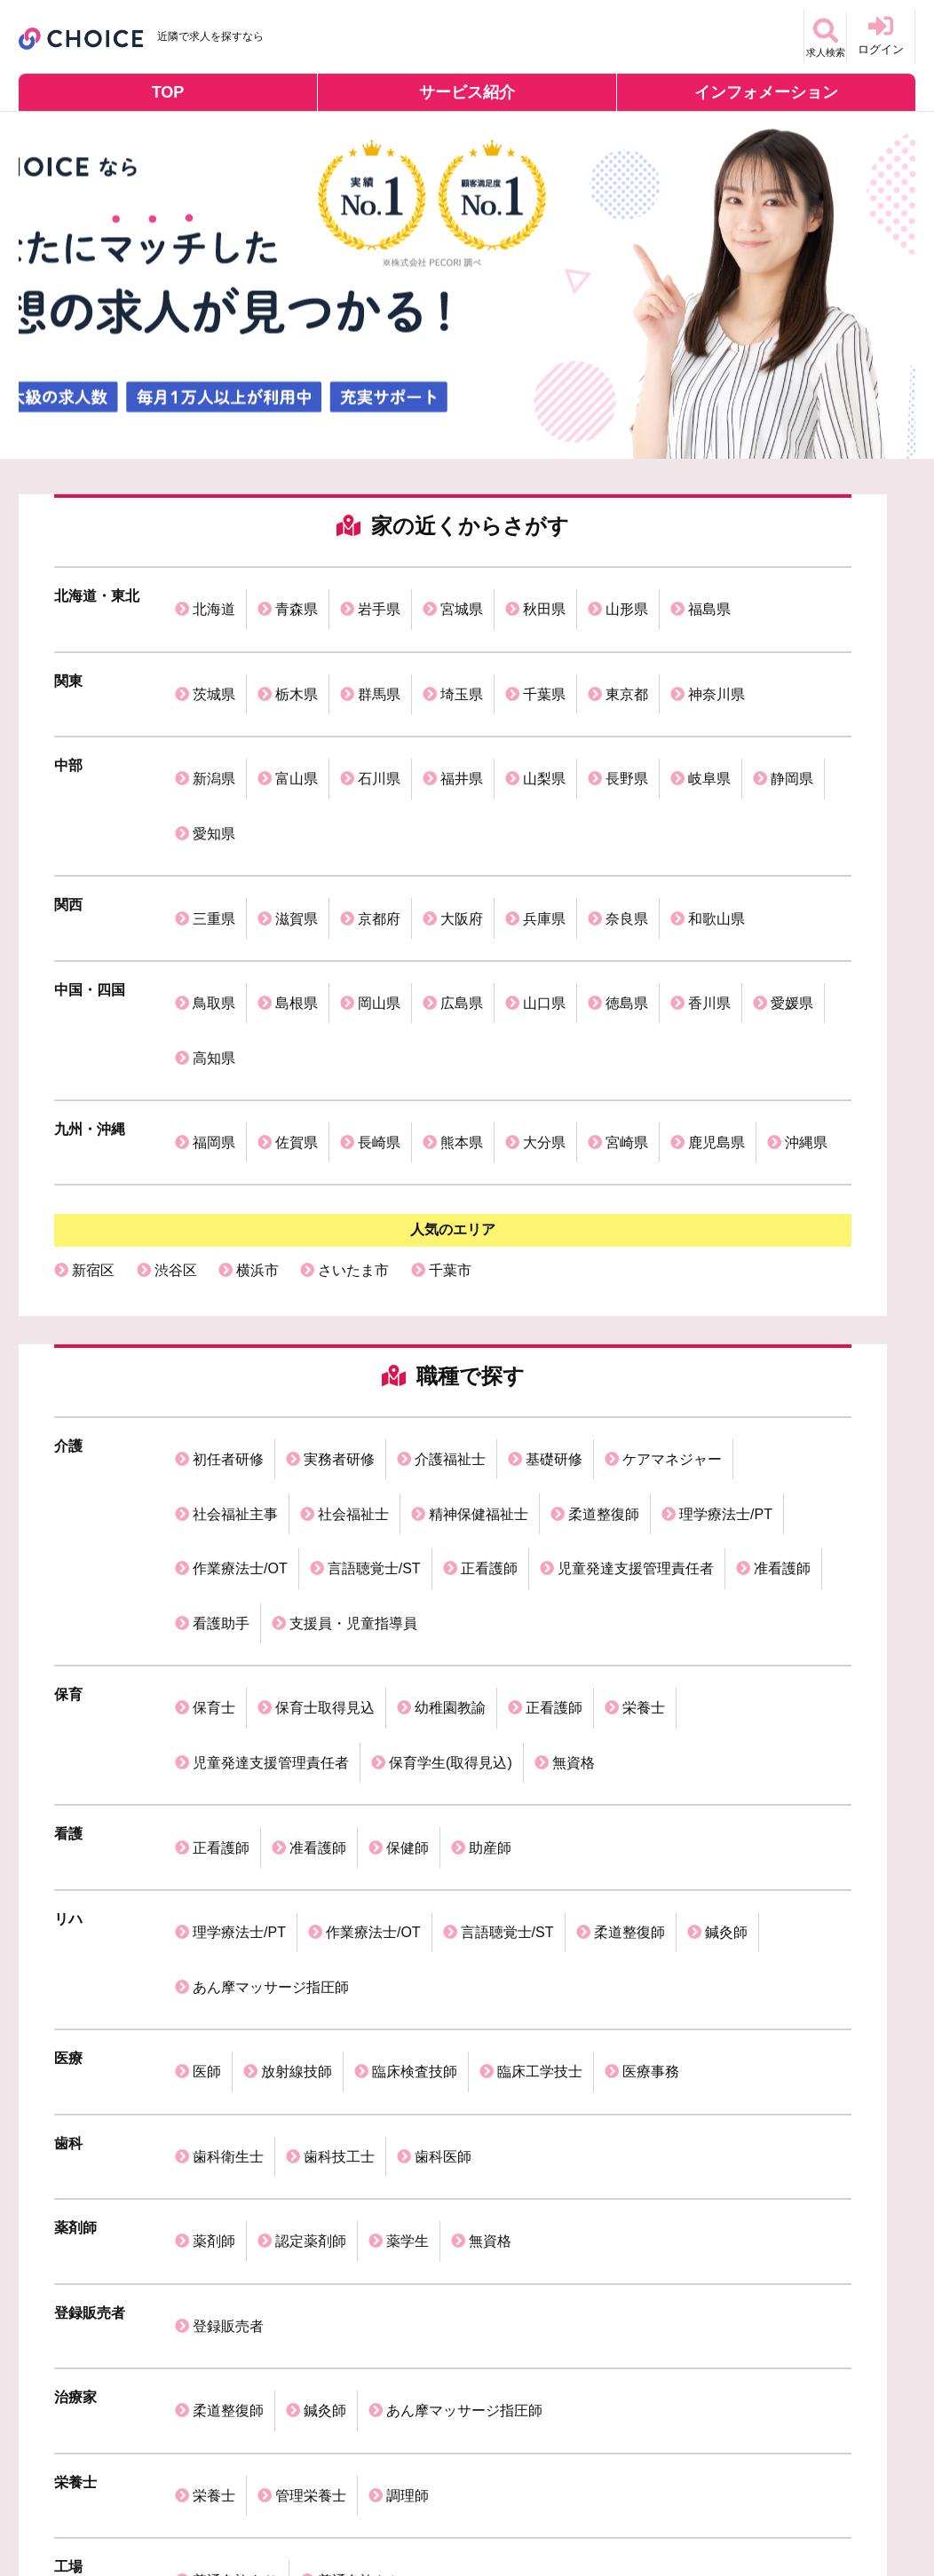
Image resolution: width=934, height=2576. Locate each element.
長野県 (627, 715)
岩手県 (379, 596)
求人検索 (812, 35)
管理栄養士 (310, 1925)
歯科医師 (443, 1687)
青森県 (296, 596)
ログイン (881, 35)
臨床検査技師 (414, 1627)
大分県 (544, 952)
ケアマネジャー (672, 1243)
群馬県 (379, 656)
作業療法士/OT (240, 1302)
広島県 (461, 863)
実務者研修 (339, 1243)
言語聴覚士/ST (374, 1302)
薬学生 (407, 1746)
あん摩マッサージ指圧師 (271, 1568)
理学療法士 (492, 2159)
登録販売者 (228, 1806)
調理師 (407, 1925)
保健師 (407, 1479)
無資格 (573, 1420)
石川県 (379, 715)
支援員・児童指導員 (353, 1331)
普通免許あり (235, 1984)
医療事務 (650, 1627)
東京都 (627, 656)
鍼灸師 (726, 1539)
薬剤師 (214, 1746)
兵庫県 (544, 804)
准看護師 (782, 1302)
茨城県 (214, 656)
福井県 (461, 715)
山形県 (627, 596)
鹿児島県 (716, 952)
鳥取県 (214, 863)
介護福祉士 (450, 1243)
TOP (168, 92)
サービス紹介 (467, 92)
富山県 (296, 715)
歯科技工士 (339, 1687)
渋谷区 (175, 1067)
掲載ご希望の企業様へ (367, 2510)
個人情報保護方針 (152, 2510)
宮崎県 (627, 952)
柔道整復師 (603, 1272)
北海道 (214, 596)
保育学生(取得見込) (450, 1420)
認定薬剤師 (310, 1746)
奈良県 (627, 804)
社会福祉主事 (235, 1272)
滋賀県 (296, 804)
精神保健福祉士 (478, 1272)
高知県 (214, 893)
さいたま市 (353, 1067)
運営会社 (51, 2510)
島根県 (296, 863)
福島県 (709, 596)
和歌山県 (716, 804)
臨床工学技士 (539, 1627)
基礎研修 (554, 1243)
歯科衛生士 (228, 1687)
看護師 (175, 2159)
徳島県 (627, 863)
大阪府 (461, 804)
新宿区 (93, 1067)
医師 (207, 1627)
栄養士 (643, 1390)
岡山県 (379, 863)
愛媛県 (792, 863)
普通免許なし (360, 1984)
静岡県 (792, 715)
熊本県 (461, 952)
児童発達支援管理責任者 (636, 1302)
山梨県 (544, 715)
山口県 (544, 863)
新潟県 (214, 715)
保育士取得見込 (325, 1390)
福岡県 (214, 952)
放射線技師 (296, 1627)
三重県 (214, 804)
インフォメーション (766, 92)
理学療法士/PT (725, 1272)
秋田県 (544, 596)
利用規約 (254, 2510)
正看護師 (489, 1302)
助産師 (490, 1479)
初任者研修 (228, 1243)
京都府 (379, 804)
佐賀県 (296, 952)
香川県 (709, 863)
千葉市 (450, 1067)
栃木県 (296, 656)
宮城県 (461, 596)
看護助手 (221, 1331)
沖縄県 (806, 952)
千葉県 (544, 656)
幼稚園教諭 (450, 1390)
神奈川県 (716, 656)
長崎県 (379, 952)
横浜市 (257, 1067)
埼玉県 (461, 656)
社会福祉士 (353, 1272)
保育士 (214, 1390)
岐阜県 (709, 715)
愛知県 (214, 744)
